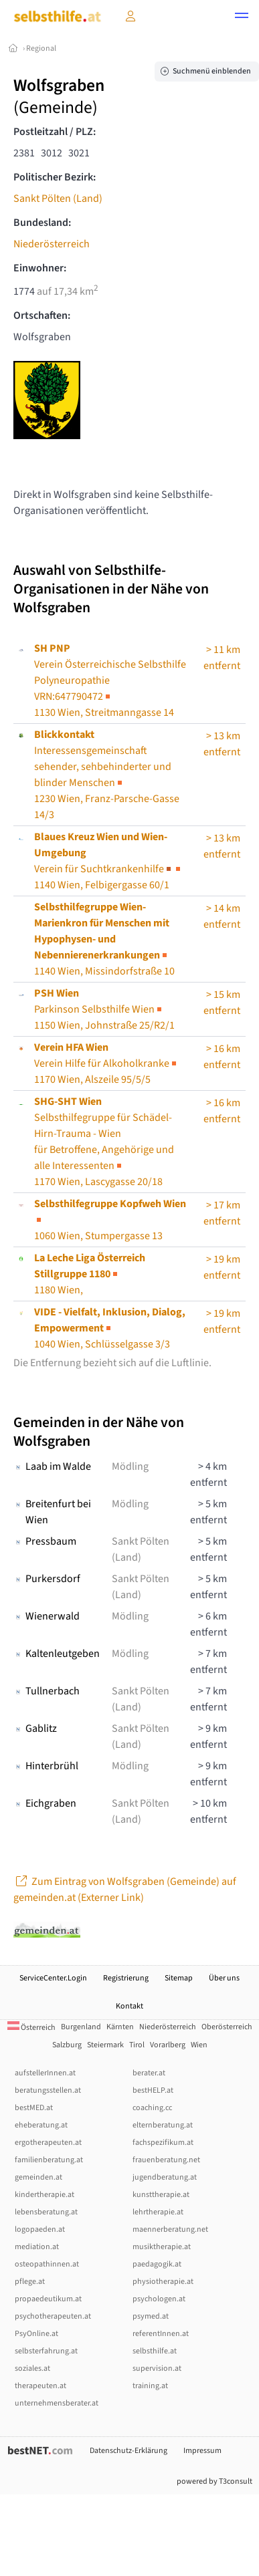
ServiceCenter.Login (53, 1978)
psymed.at (151, 2316)
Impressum (202, 2450)
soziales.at (32, 2368)
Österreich (31, 2027)
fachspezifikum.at (163, 2142)
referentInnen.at (161, 2333)
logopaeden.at (40, 2229)
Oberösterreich (226, 2027)
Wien (199, 2045)
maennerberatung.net (170, 2229)
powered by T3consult (214, 2481)
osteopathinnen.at (47, 2264)
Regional (41, 48)
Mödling (130, 1466)
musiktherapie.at (162, 2246)
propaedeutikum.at (48, 2299)
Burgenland (81, 2027)
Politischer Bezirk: (54, 177)
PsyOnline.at (36, 2333)
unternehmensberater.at (56, 2403)
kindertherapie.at (44, 2194)
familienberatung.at (49, 2160)
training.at (150, 2386)
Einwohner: (39, 268)
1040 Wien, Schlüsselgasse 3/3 (109, 1328)
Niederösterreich (51, 244)
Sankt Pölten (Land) (57, 198)
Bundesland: (42, 222)
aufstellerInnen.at (45, 2073)
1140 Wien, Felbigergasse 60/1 (108, 860)
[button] (241, 17)
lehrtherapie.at (158, 2212)
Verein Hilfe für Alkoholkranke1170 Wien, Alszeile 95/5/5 (106, 1063)
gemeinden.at (38, 2177)
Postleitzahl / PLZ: (54, 131)
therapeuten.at (40, 2386)
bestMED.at (34, 2107)
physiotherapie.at (163, 2281)
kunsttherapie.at (161, 2194)
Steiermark (105, 2045)
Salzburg (67, 2045)
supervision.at (157, 2368)
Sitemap (179, 1978)
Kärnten (120, 2027)
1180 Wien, (89, 1274)
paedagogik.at (157, 2264)
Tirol (137, 2045)
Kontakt (129, 2006)
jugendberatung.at (165, 2177)
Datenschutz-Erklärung (128, 2450)
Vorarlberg (167, 2045)
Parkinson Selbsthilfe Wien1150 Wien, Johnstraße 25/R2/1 (104, 1009)
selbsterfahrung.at (46, 2351)
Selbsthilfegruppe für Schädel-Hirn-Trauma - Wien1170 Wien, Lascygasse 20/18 (104, 1141)
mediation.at (37, 2246)
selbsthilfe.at (155, 2351)
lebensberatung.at (46, 2212)
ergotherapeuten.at (48, 2142)
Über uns (224, 1978)
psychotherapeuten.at (53, 2316)
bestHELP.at (153, 2090)
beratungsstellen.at (48, 2090)
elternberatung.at (163, 2125)
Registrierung (126, 1978)
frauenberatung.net (166, 2160)
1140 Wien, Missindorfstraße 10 (104, 939)
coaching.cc (152, 2107)
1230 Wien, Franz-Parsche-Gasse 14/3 (106, 774)
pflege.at (30, 2281)
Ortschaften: (41, 315)
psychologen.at (159, 2299)
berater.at (149, 2073)
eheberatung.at (41, 2125)
